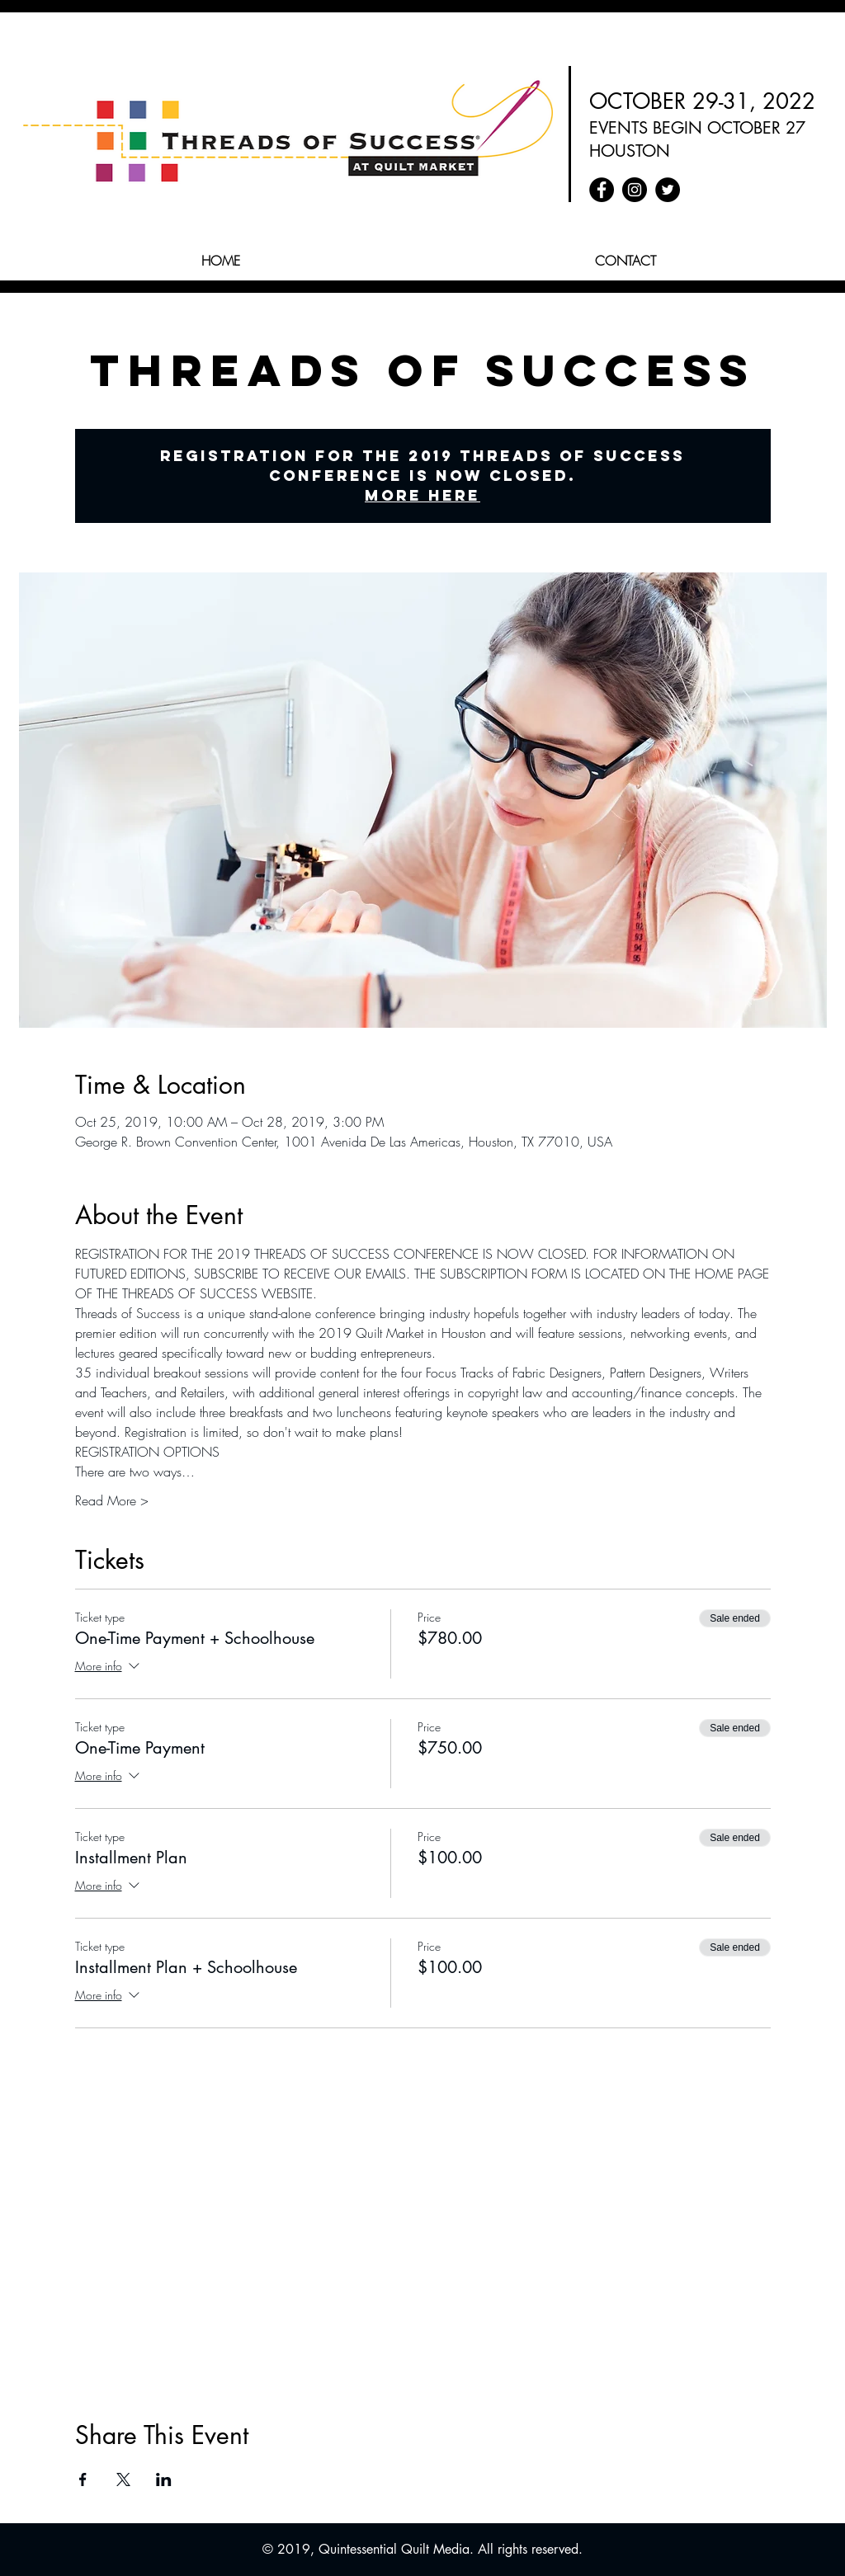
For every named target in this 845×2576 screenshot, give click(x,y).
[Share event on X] (123, 2479)
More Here (422, 495)
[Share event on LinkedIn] (164, 2479)
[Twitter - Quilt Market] (667, 189)
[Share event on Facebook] (83, 2479)
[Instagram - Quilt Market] (634, 189)
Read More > (112, 1500)
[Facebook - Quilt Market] (601, 189)
